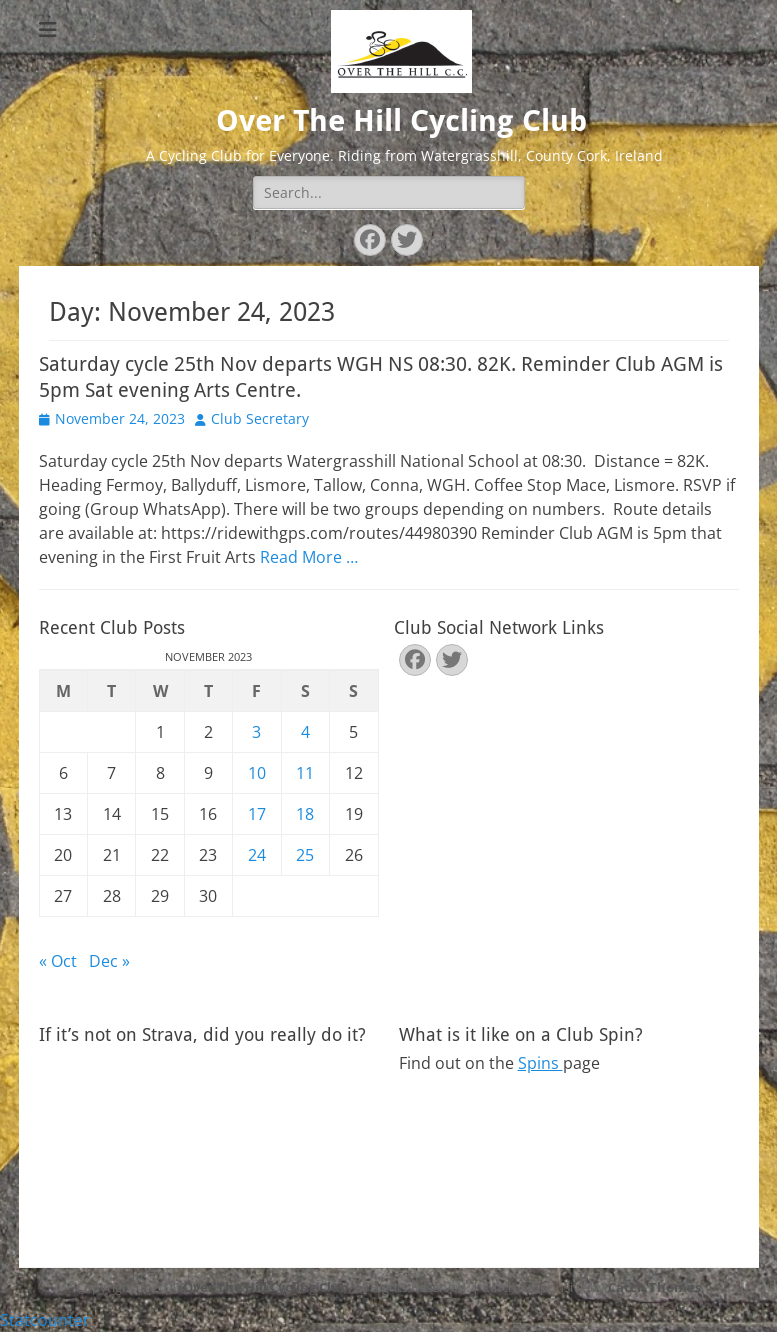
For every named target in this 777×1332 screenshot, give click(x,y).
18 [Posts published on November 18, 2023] (305, 814)
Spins (540, 1063)
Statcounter (45, 1320)
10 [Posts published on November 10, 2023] (257, 773)
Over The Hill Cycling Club (401, 120)
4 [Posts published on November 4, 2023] (305, 732)
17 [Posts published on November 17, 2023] (257, 814)
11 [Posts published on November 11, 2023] (305, 773)
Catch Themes (654, 1287)
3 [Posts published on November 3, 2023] (256, 732)
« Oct (58, 961)
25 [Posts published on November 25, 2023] (305, 855)
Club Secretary (260, 418)
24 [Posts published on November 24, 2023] (257, 855)
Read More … (309, 557)
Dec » (109, 961)
